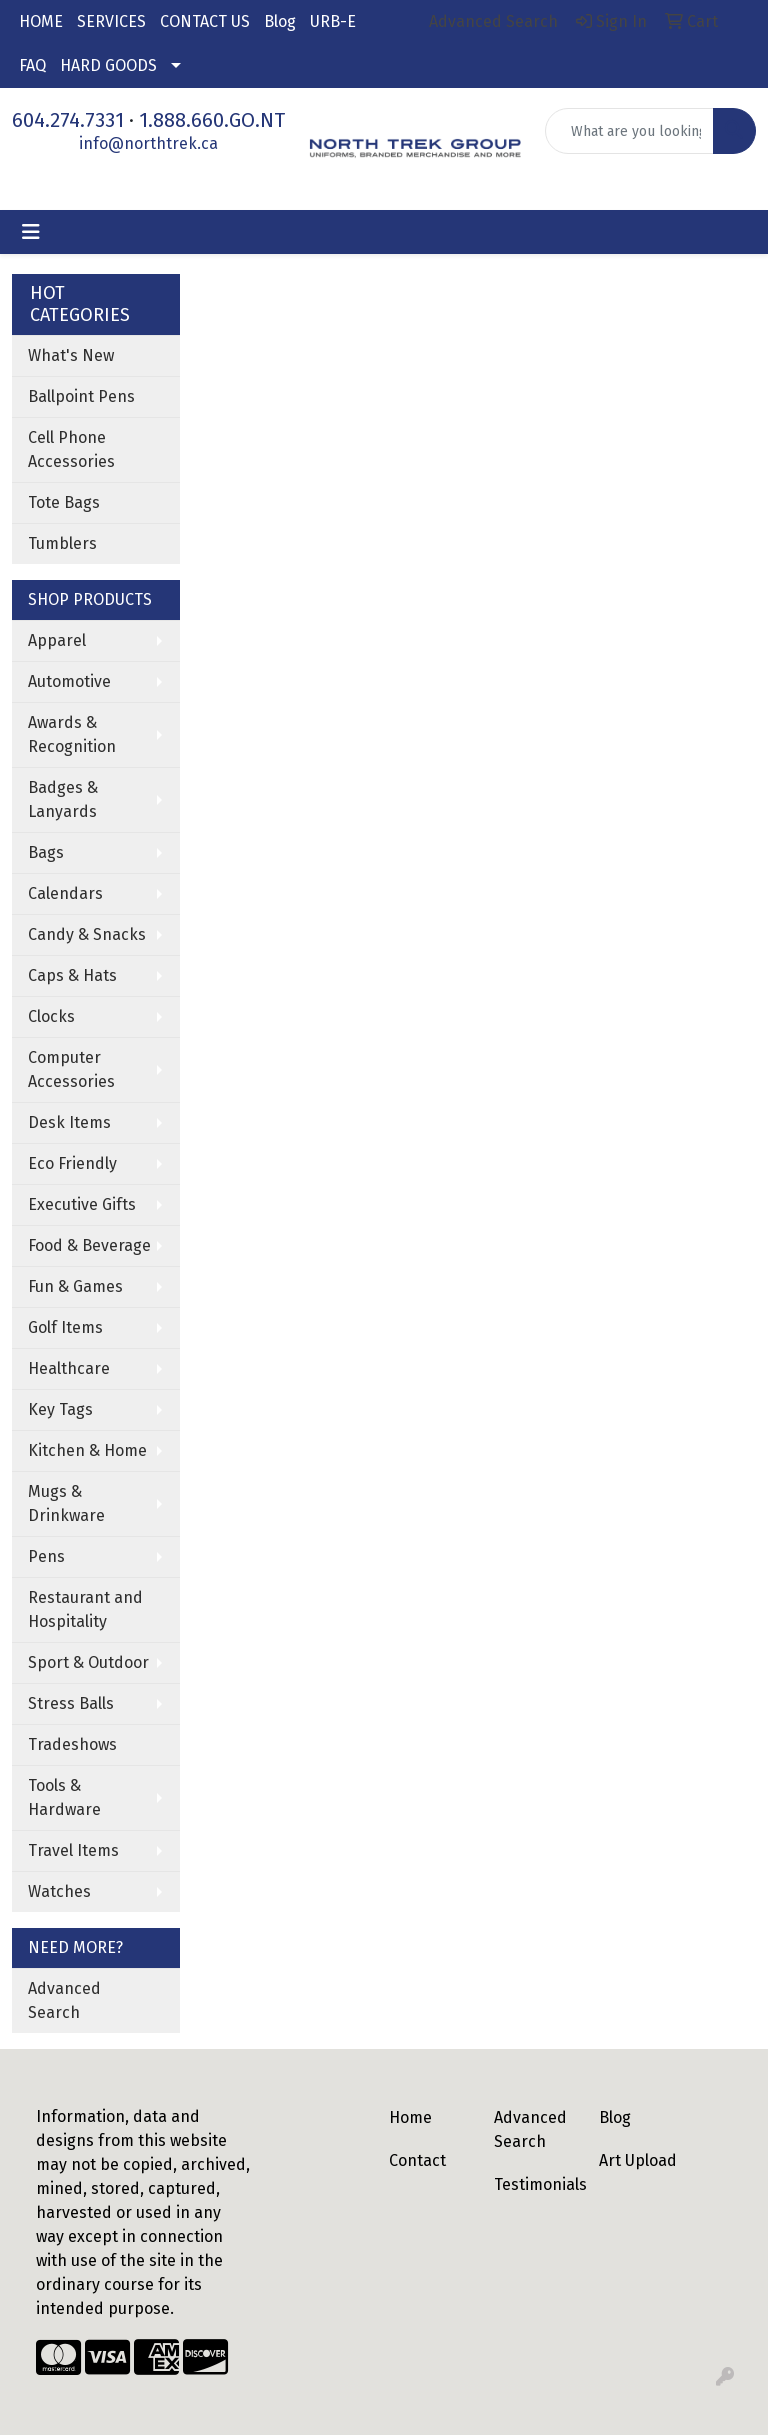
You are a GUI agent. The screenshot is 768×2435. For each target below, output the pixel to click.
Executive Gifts (82, 1204)
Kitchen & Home (87, 1450)
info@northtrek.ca (148, 143)
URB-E (333, 21)
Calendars (65, 893)
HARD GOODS (108, 65)
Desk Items (69, 1122)
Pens (46, 1556)
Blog (280, 21)
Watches (59, 1891)
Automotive (69, 681)
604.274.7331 (68, 120)
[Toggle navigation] (31, 232)
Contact (417, 2160)
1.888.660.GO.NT (212, 120)
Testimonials (534, 2184)
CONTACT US (205, 21)
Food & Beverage (89, 1245)
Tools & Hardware (64, 1797)
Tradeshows (72, 1744)
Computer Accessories (71, 1069)
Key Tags (60, 1409)
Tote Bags (64, 502)
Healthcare (69, 1368)
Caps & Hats (72, 975)
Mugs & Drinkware (66, 1503)
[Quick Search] (630, 131)
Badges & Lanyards (63, 799)
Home (410, 2117)
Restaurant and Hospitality (85, 1609)
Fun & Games (75, 1286)
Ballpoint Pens (81, 396)
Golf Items (65, 1327)
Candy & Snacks (87, 934)
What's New (71, 355)
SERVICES (111, 21)
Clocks (51, 1016)
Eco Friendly (72, 1163)
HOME (41, 21)
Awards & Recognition (72, 734)
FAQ (32, 65)
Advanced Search (64, 2000)
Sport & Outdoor (88, 1662)
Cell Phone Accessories (71, 449)
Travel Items (73, 1850)
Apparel (57, 640)
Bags (46, 852)
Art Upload (638, 2160)
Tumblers (62, 543)
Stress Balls (71, 1703)
